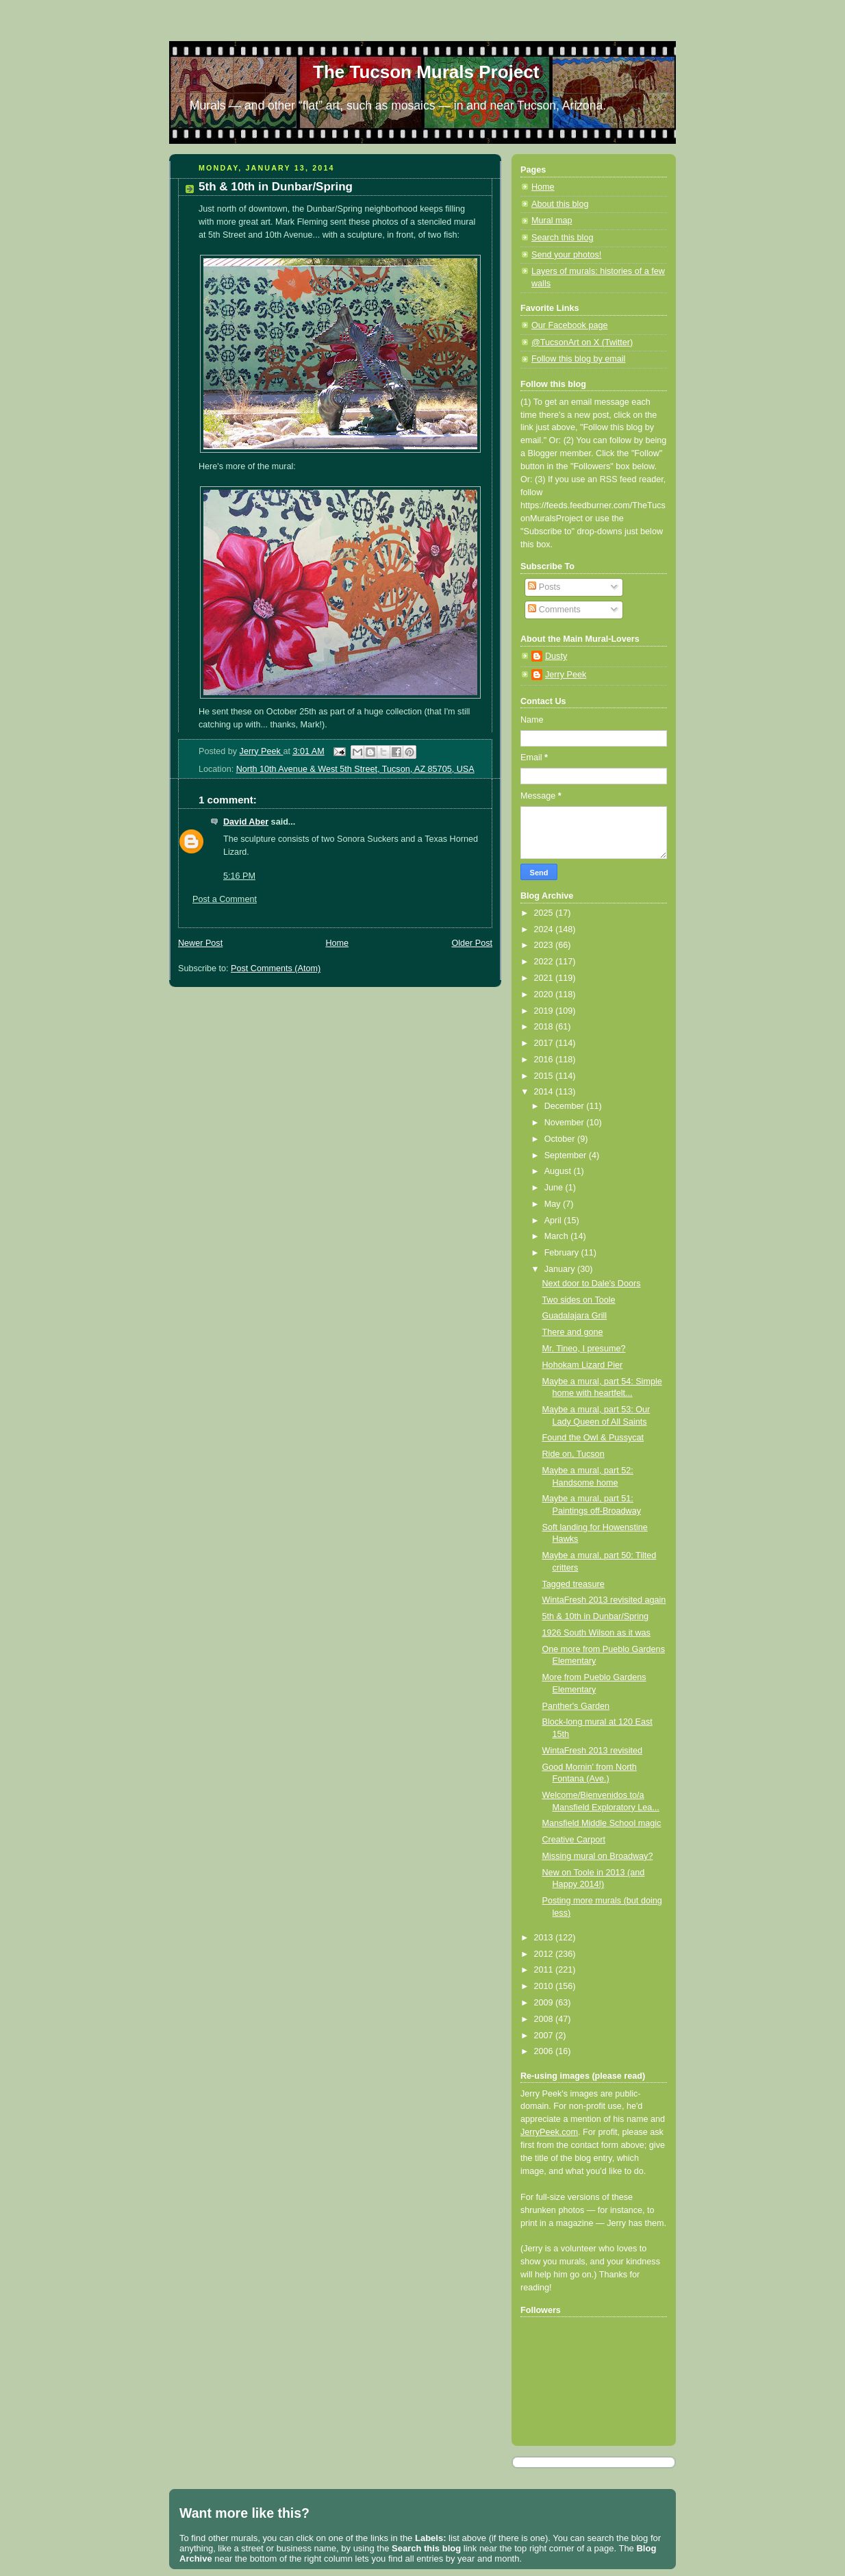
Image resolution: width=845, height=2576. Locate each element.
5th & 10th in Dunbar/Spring (595, 1616)
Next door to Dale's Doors (591, 1283)
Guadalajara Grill (574, 1316)
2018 (545, 1026)
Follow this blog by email (578, 359)
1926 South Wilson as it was (596, 1633)
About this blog (559, 204)
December (565, 1106)
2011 (545, 1970)
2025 (545, 913)
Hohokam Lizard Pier (582, 1365)
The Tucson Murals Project (426, 72)
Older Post (471, 943)
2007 (545, 2035)
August (559, 1171)
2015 (545, 1076)
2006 (545, 2051)
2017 (545, 1043)
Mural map (551, 220)
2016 (545, 1059)
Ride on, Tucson (573, 1454)
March (557, 1236)
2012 (545, 1954)
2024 (545, 929)
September (566, 1155)
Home (337, 943)
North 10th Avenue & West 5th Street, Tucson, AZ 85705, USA (355, 769)
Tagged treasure (573, 1584)
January (560, 1269)
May (553, 1204)
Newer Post (200, 943)
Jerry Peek (565, 674)
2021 (545, 978)
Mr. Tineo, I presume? (584, 1348)
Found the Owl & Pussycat (593, 1437)
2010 (545, 1986)
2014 (545, 1092)
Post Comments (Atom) (275, 968)
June (555, 1187)
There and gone (572, 1332)
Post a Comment (224, 899)
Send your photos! (566, 255)
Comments (554, 609)
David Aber (245, 822)
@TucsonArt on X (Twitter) (582, 342)
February (562, 1253)
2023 (545, 945)
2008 (545, 2019)
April (554, 1220)
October (560, 1139)
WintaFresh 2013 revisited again (604, 1600)
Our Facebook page (569, 325)
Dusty (556, 656)
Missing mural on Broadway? (597, 1856)
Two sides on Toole (579, 1300)
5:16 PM (239, 876)
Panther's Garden (575, 1706)
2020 (545, 994)
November (565, 1122)
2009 (545, 2003)
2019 (545, 1011)
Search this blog (562, 237)
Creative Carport (574, 1840)
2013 (545, 1937)
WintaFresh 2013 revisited (592, 1750)
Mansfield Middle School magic (601, 1823)
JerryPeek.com (549, 2132)
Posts (544, 587)
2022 (545, 961)
